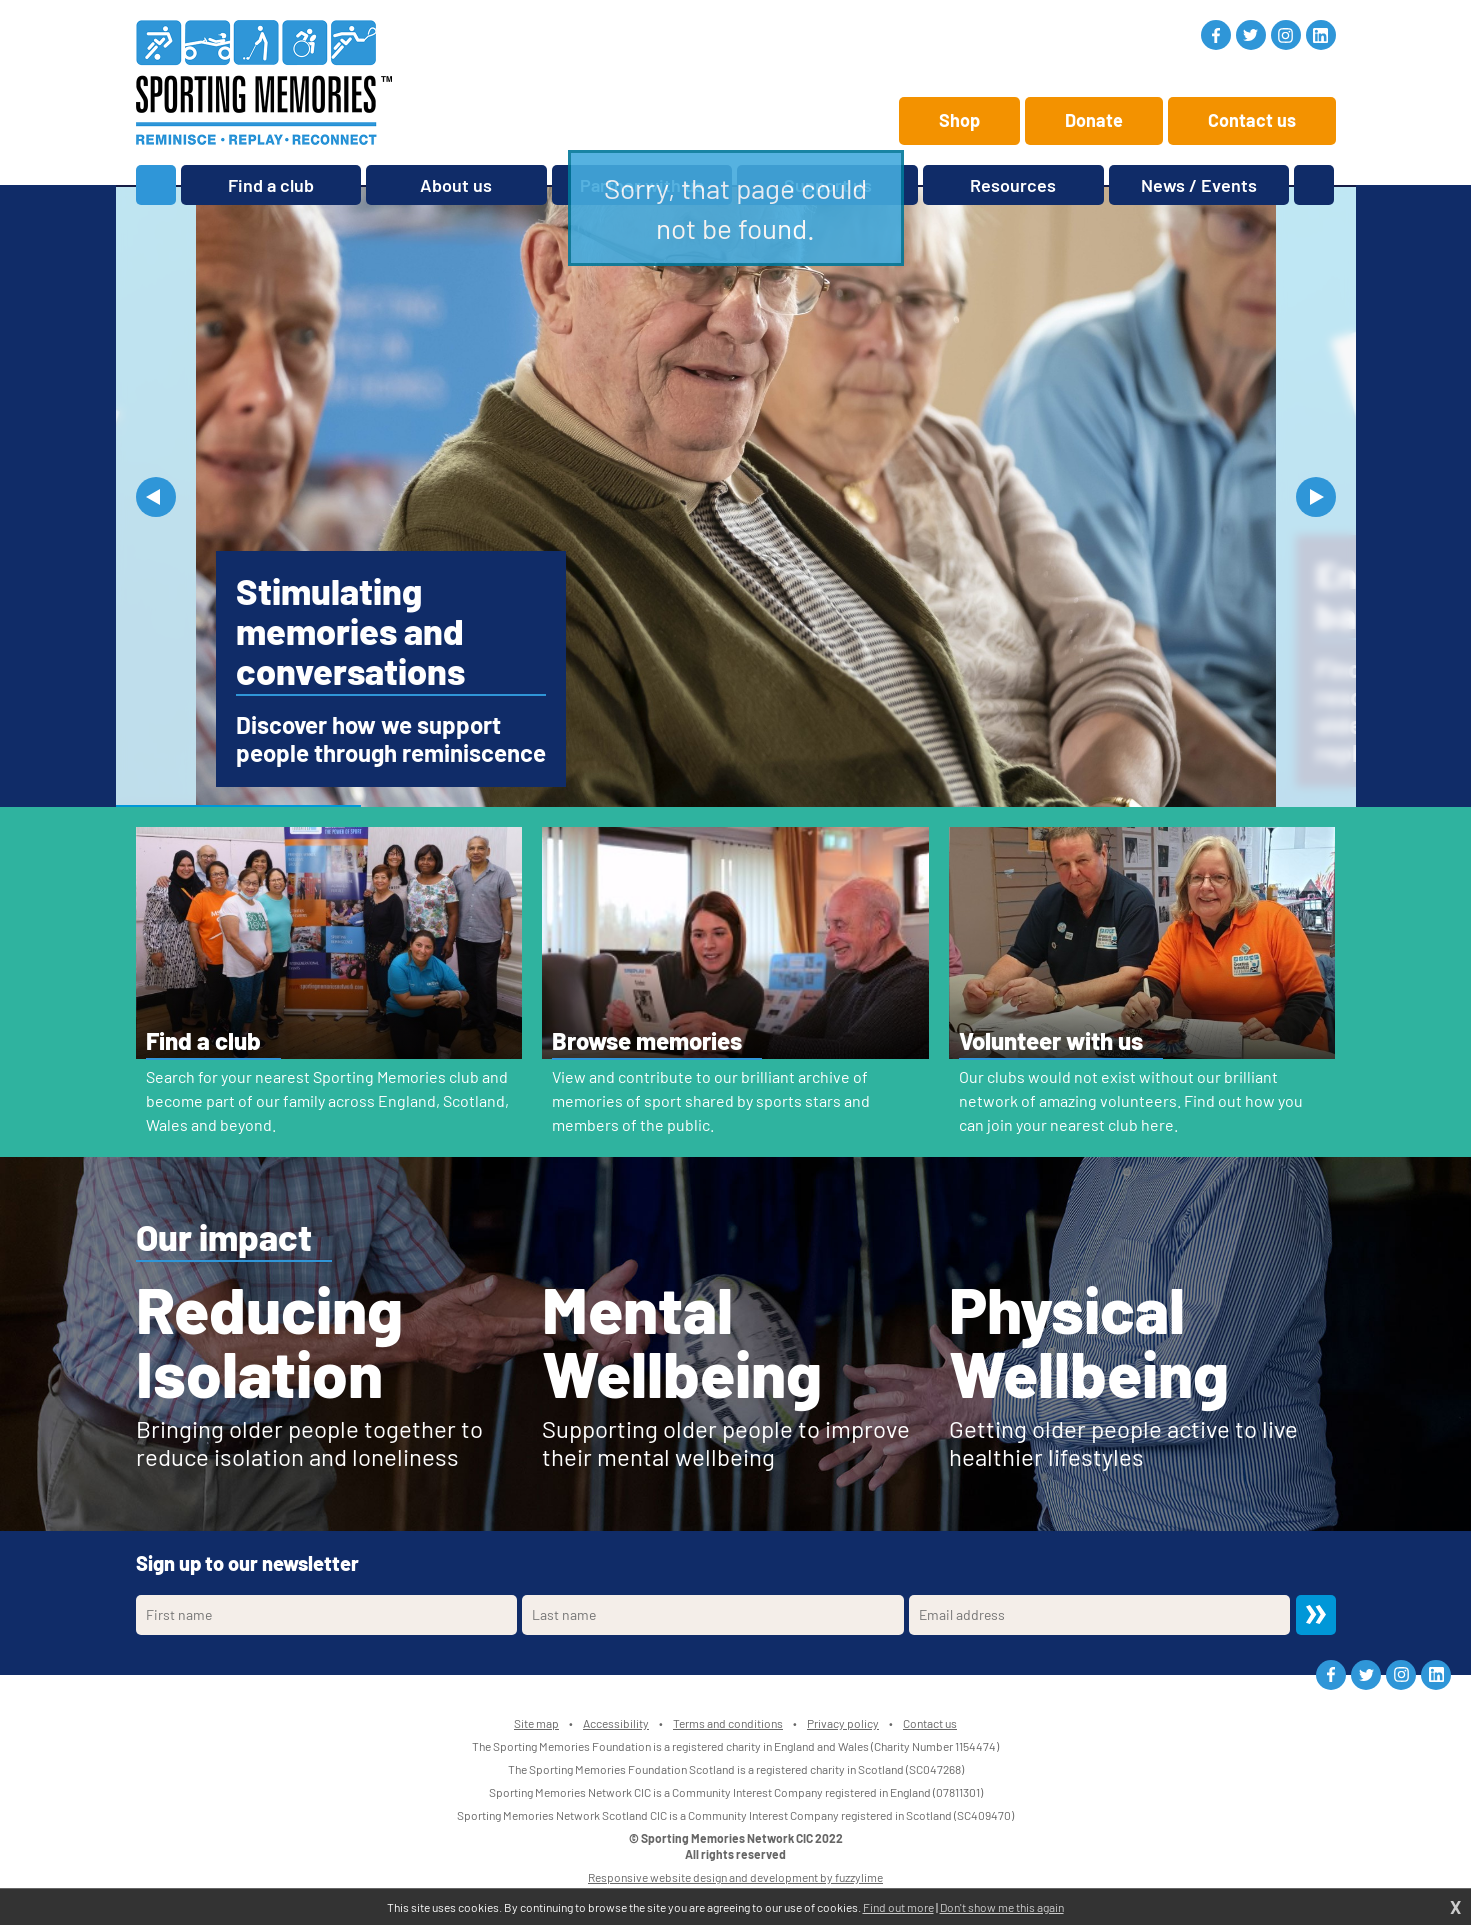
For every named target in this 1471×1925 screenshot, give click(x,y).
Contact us (1252, 120)
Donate (1094, 120)
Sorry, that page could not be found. (735, 208)
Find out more (898, 1907)
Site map (536, 1723)
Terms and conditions (728, 1723)
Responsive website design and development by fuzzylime (735, 1877)
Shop (959, 120)
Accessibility (616, 1723)
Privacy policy (843, 1723)
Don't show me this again (1002, 1907)
